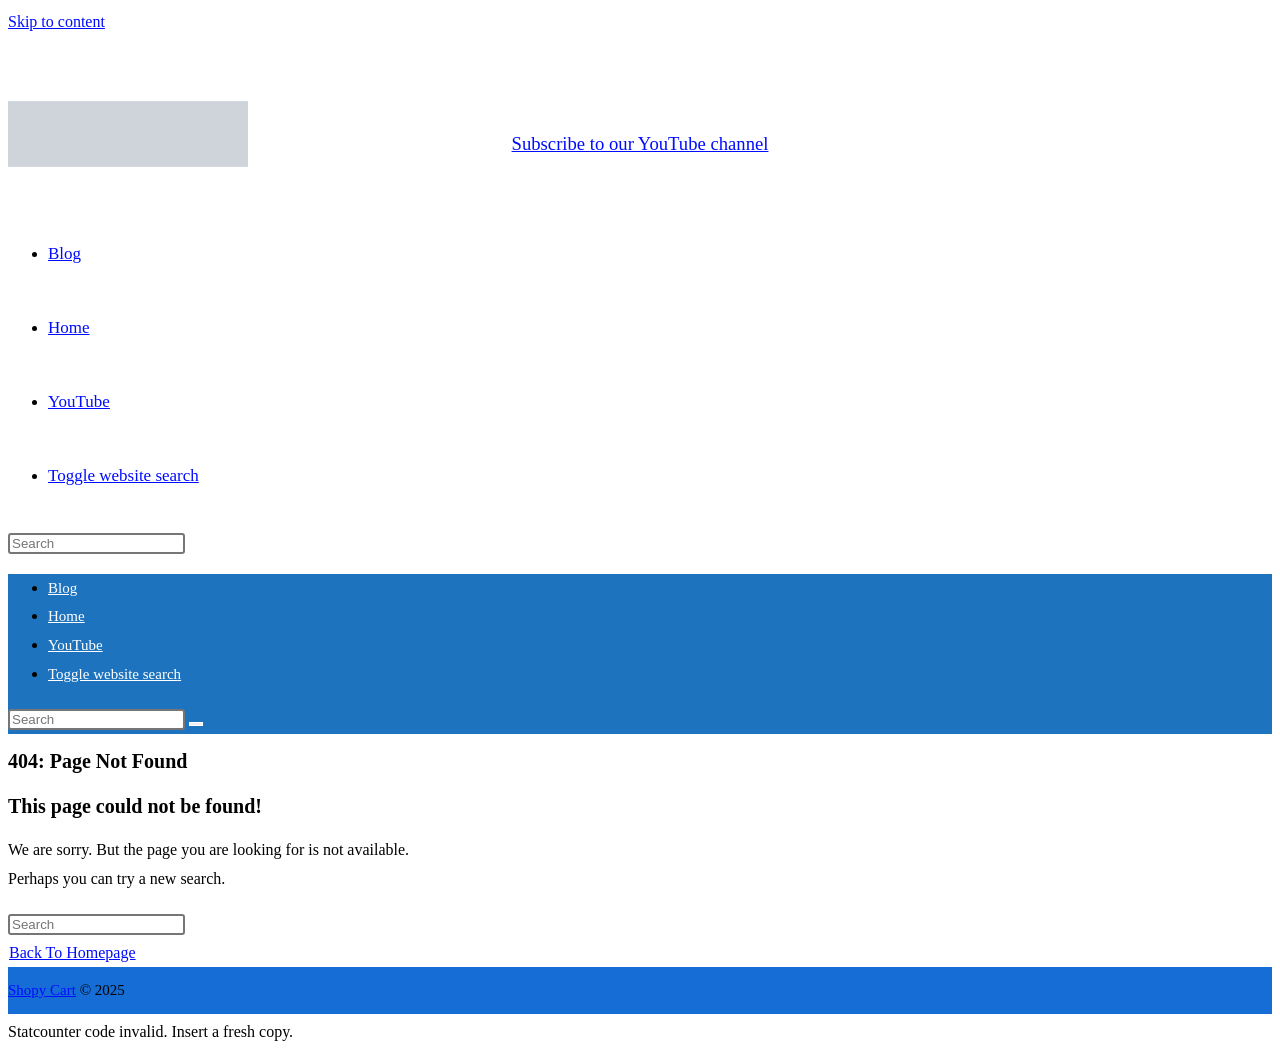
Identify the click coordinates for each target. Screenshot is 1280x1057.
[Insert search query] (96, 543)
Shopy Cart (42, 990)
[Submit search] (196, 724)
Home (66, 616)
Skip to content (56, 21)
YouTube (75, 645)
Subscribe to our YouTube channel (640, 143)
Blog (62, 588)
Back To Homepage (72, 952)
